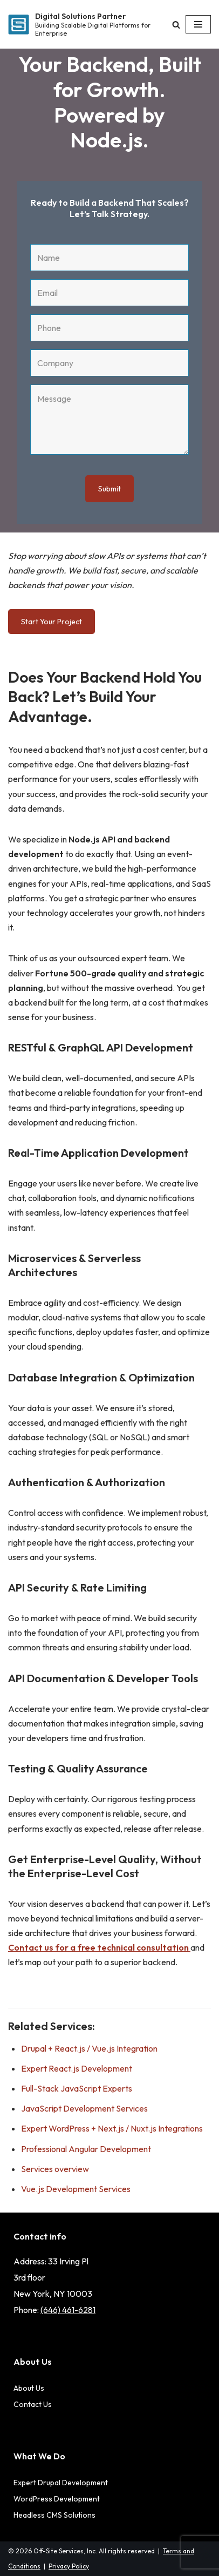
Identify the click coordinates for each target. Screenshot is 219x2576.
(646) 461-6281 (67, 2309)
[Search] (176, 25)
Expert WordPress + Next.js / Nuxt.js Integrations (112, 2128)
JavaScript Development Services (84, 2108)
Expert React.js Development (76, 2068)
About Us (28, 2388)
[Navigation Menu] (198, 24)
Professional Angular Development (86, 2148)
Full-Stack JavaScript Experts (76, 2088)
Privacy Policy (69, 2566)
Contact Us (32, 2404)
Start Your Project (51, 621)
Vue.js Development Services (76, 2188)
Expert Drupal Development (60, 2482)
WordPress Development (56, 2499)
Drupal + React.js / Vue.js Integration (89, 2048)
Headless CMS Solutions (54, 2515)
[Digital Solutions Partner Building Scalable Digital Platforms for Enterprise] (79, 25)
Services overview (55, 2168)
